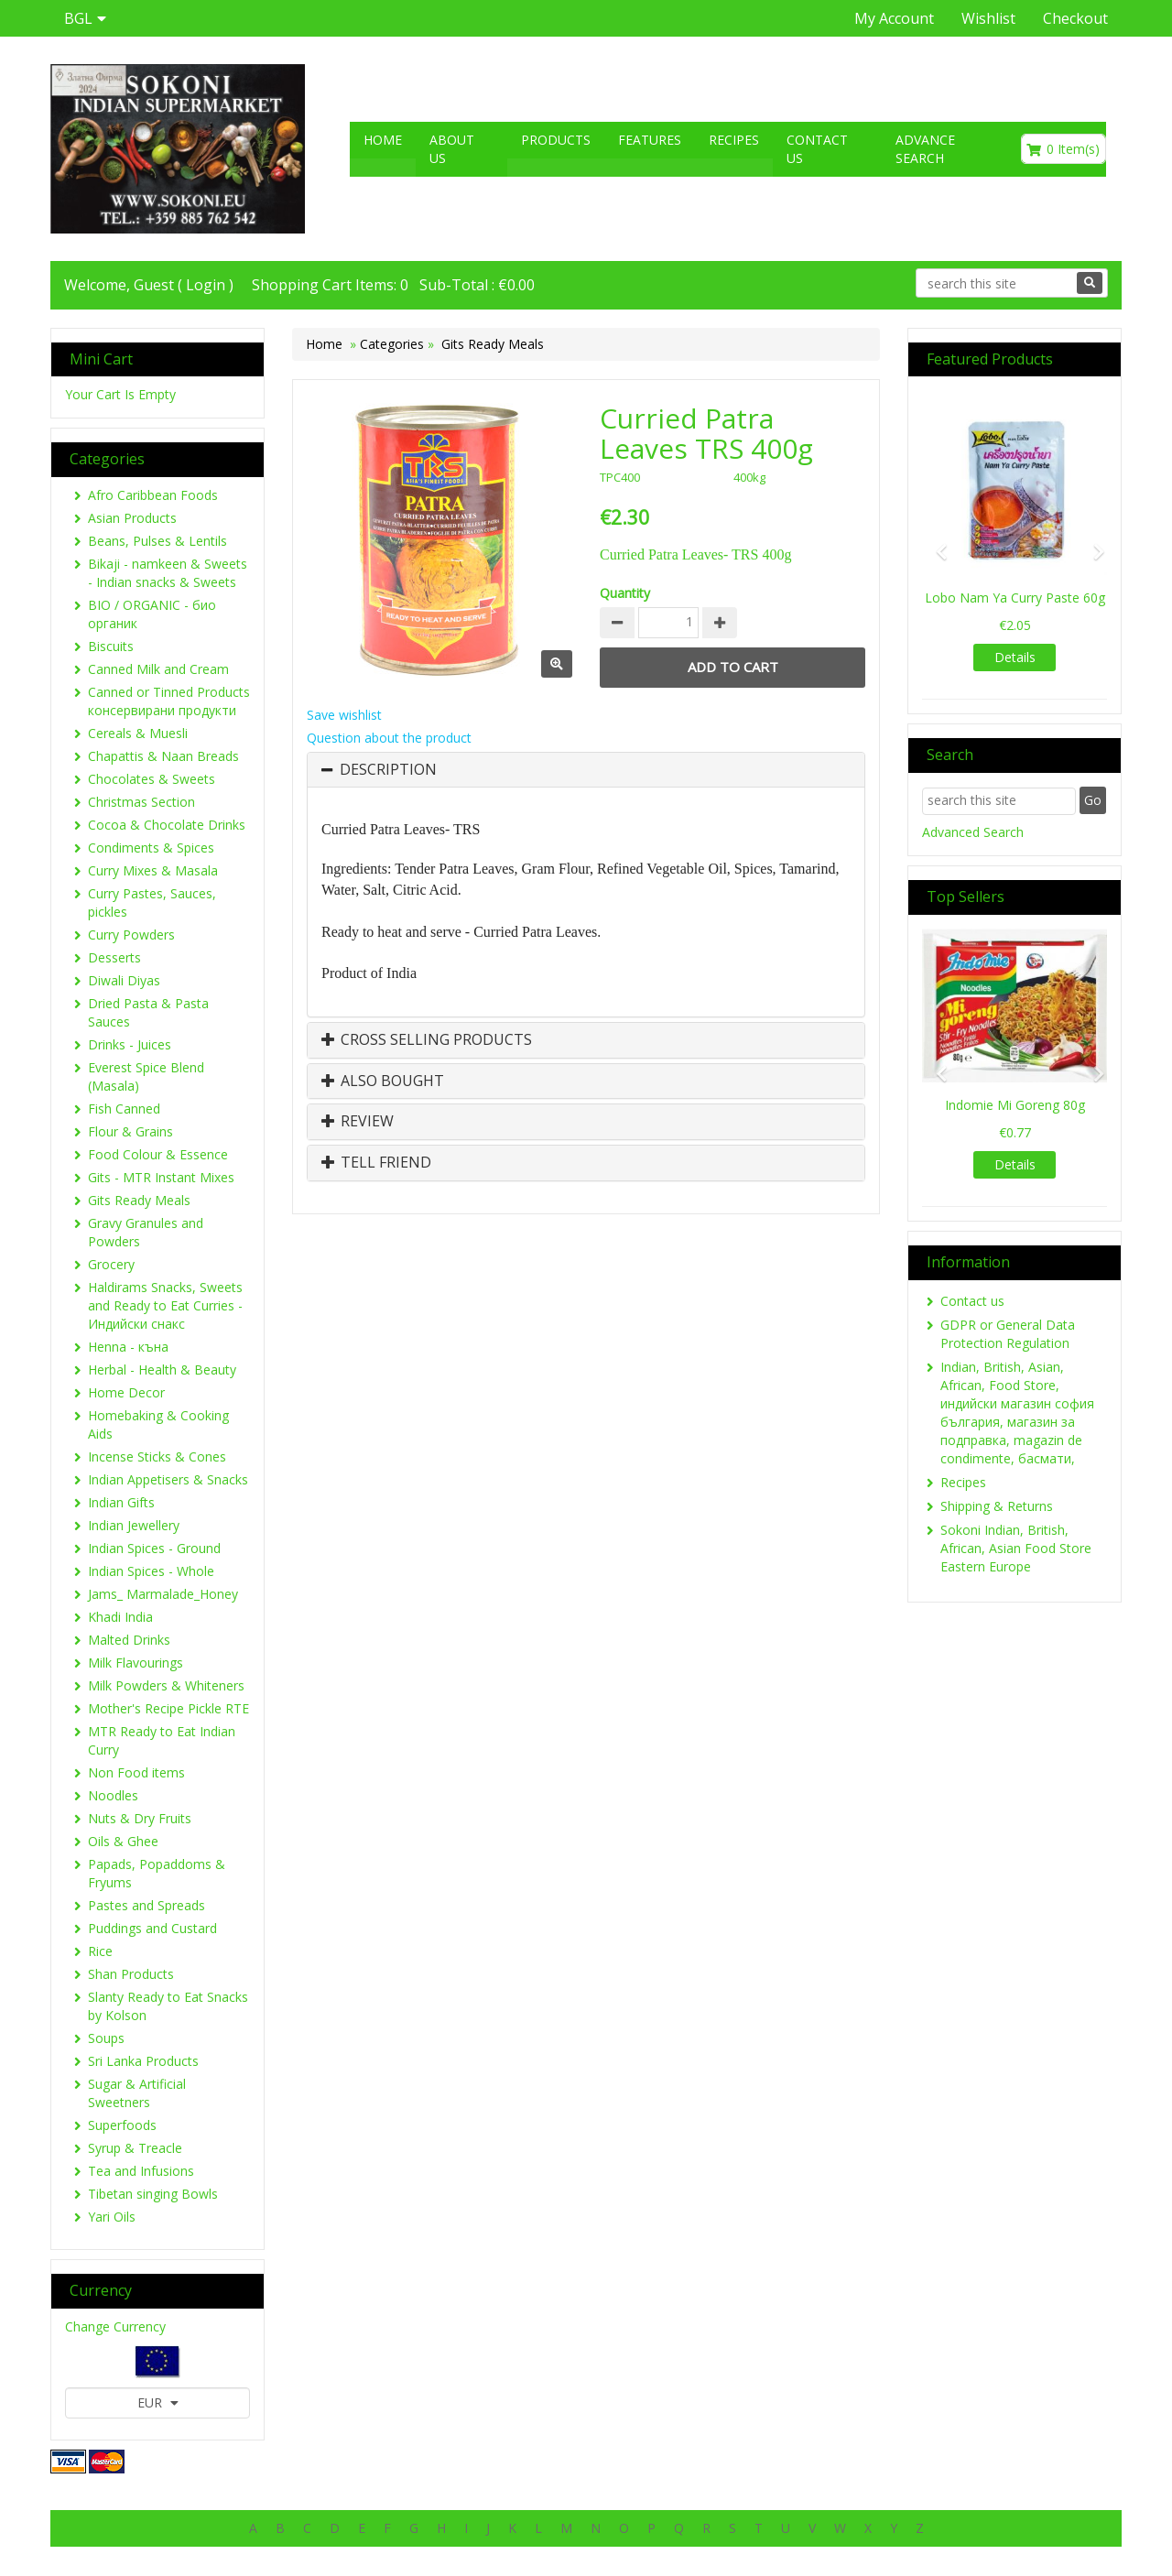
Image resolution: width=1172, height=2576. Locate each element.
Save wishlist (344, 714)
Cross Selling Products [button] (426, 1040)
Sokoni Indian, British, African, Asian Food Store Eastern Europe (1015, 1548)
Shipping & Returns (996, 1506)
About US (451, 149)
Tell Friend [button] (376, 1163)
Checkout (1075, 18)
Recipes (734, 139)
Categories (394, 344)
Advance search (925, 149)
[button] (936, 543)
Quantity (625, 593)
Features (649, 139)
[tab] (586, 770)
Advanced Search (973, 832)
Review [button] (357, 1122)
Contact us (817, 149)
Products (556, 139)
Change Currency (115, 2326)
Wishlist (988, 18)
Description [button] (388, 770)
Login (205, 285)
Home (383, 139)
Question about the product (389, 737)
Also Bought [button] (382, 1081)
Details (1015, 657)
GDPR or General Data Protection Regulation (1007, 1334)
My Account (894, 18)
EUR (158, 2402)
